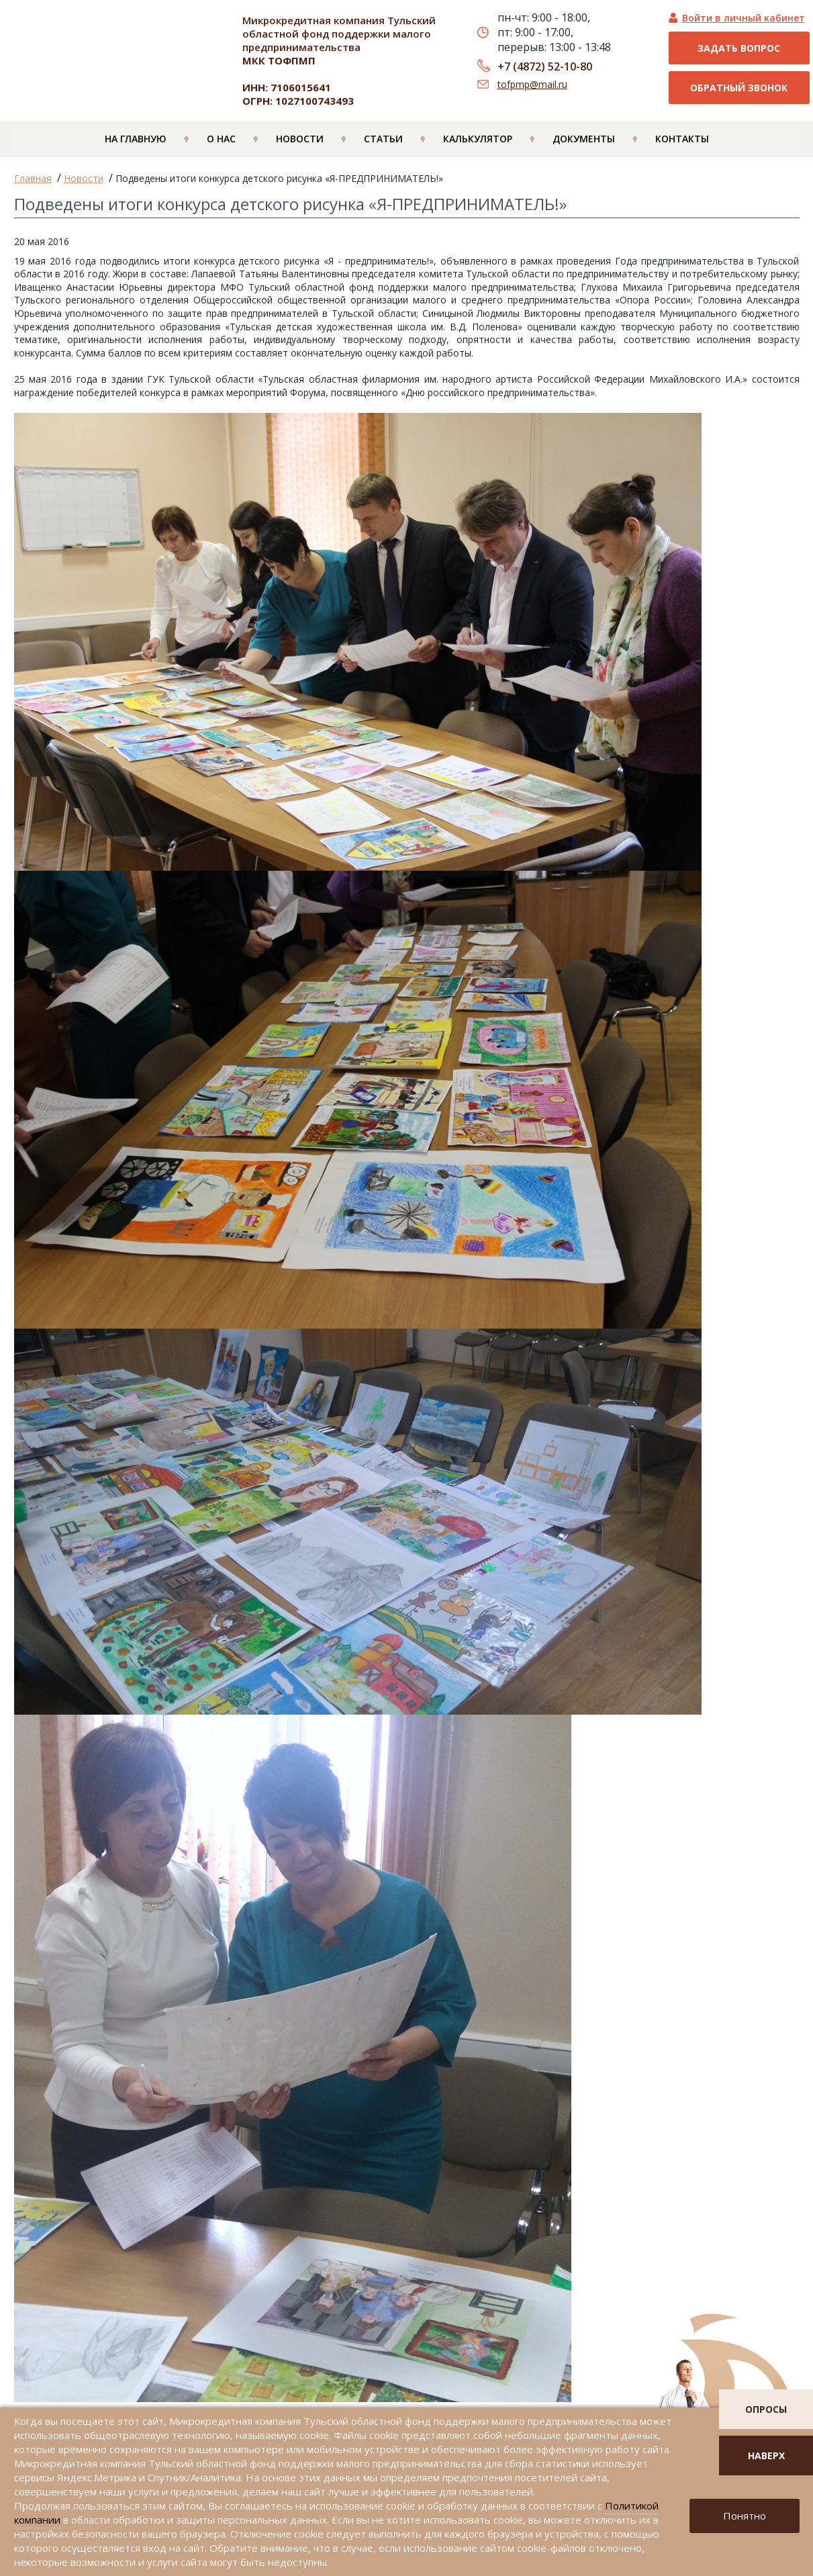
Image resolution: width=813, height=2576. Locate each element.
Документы (584, 142)
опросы (766, 2409)
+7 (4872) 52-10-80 (544, 66)
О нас (221, 142)
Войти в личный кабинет (743, 17)
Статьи (383, 142)
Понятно (744, 2515)
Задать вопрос (739, 48)
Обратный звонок (738, 87)
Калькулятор (477, 142)
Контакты (682, 142)
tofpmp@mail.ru (532, 84)
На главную (135, 142)
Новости (300, 142)
